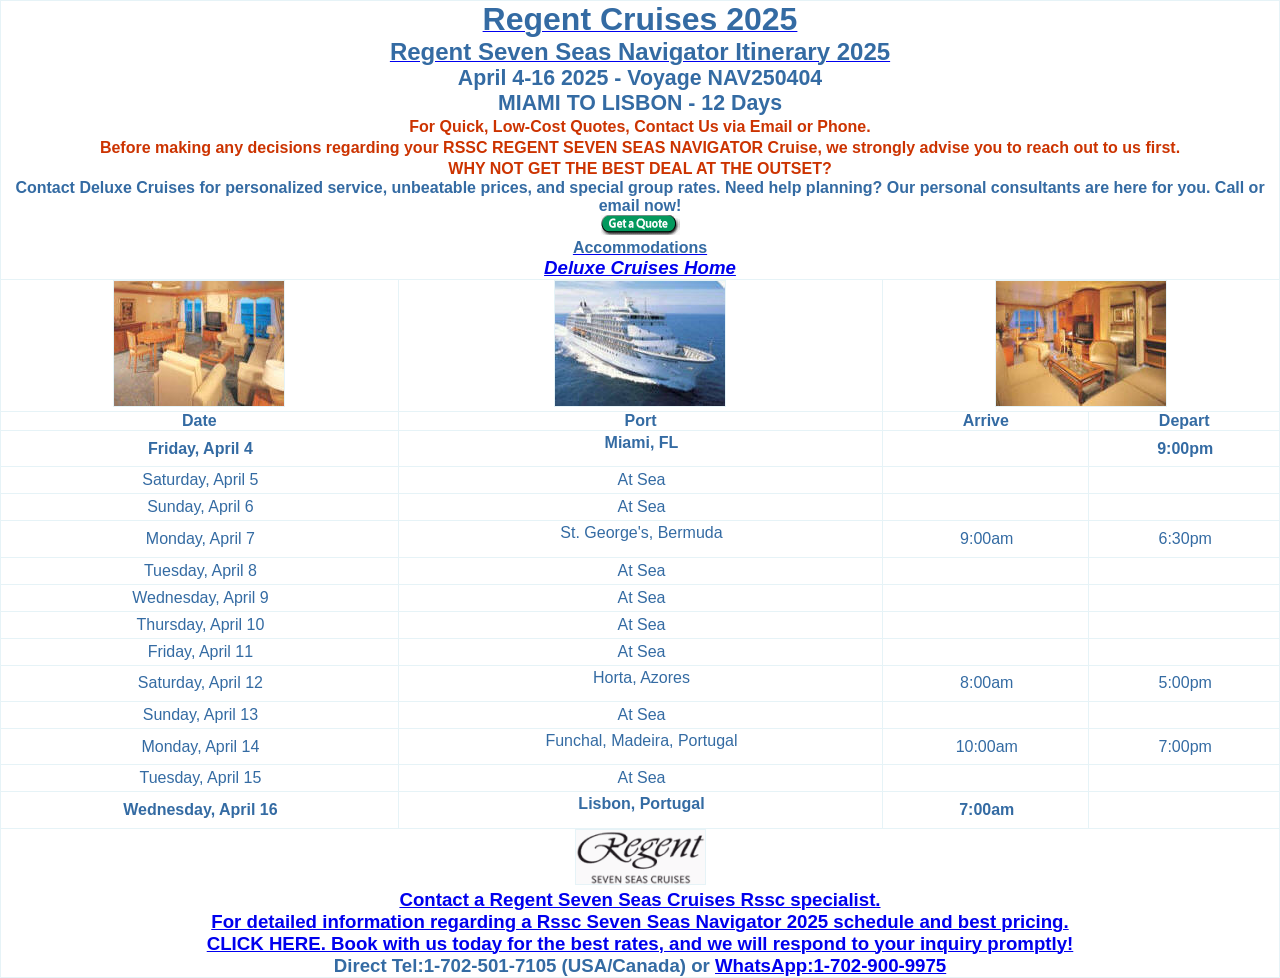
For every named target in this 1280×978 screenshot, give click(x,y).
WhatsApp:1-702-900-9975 (830, 965)
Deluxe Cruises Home (640, 267)
